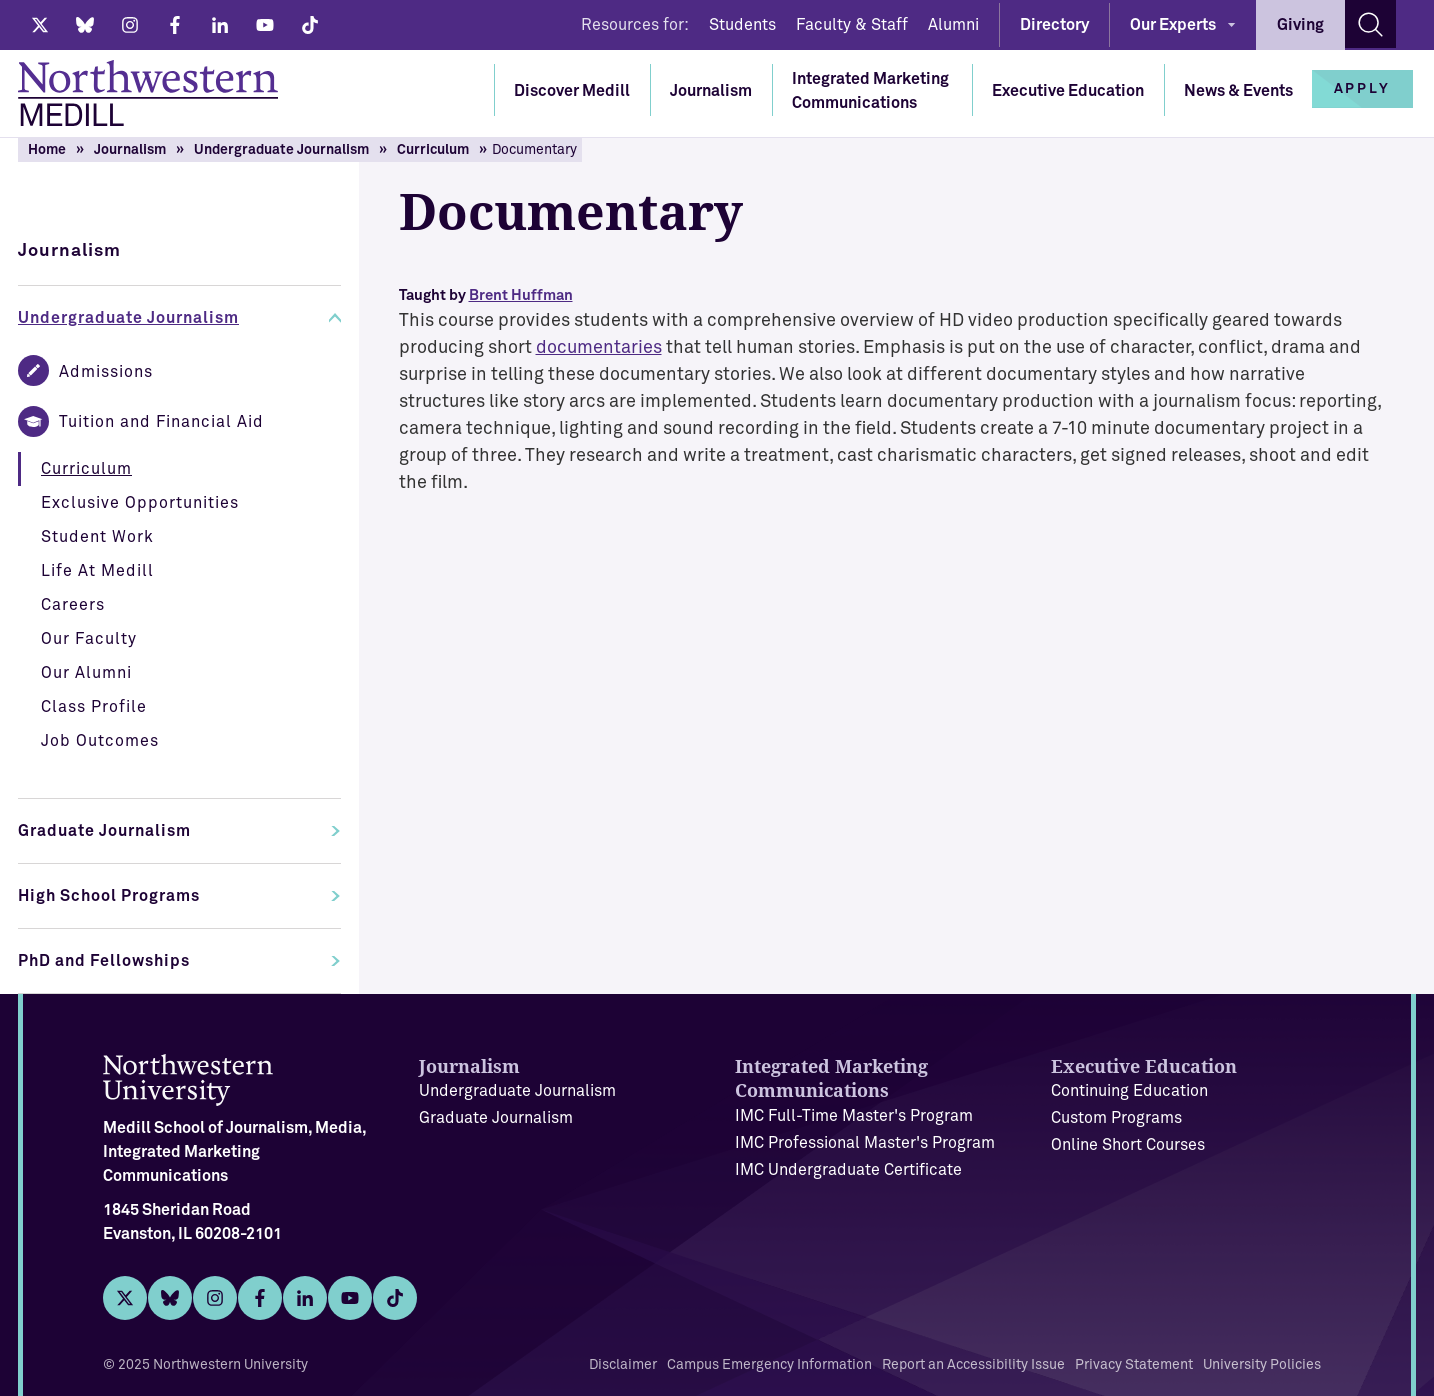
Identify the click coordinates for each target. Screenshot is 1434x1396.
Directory (1054, 25)
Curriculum (433, 150)
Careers (73, 605)
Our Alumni (86, 673)
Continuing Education (1129, 1091)
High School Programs (109, 896)
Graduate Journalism (104, 831)
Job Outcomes (100, 741)
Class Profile (94, 707)
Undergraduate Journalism (281, 150)
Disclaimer (623, 1365)
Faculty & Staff (852, 25)
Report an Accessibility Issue (973, 1365)
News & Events (1238, 91)
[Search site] (1370, 24)
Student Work (97, 537)
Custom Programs (1116, 1118)
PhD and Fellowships (104, 961)
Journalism (711, 91)
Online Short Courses (1128, 1145)
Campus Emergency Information (769, 1365)
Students (742, 25)
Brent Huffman (521, 295)
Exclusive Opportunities (140, 503)
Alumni (953, 25)
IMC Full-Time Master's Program (854, 1116)
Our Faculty (89, 639)
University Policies (1262, 1365)
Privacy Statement (1134, 1365)
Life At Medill (97, 571)
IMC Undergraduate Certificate (848, 1170)
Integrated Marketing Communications (870, 91)
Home (47, 150)
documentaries (599, 348)
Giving (1300, 25)
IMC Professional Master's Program (865, 1143)
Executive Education (1068, 91)
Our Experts (1173, 25)
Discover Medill (572, 91)
